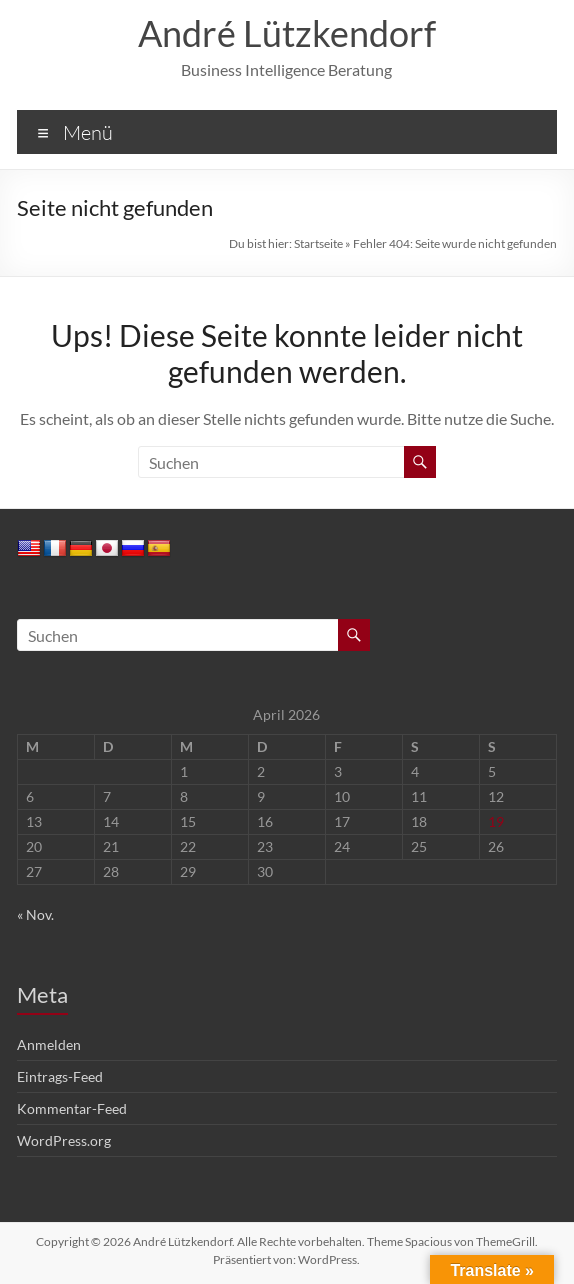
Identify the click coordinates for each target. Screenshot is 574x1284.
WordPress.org (64, 1140)
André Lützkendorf (287, 33)
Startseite (318, 243)
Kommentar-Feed (72, 1108)
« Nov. (35, 914)
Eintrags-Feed (60, 1076)
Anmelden (49, 1044)
